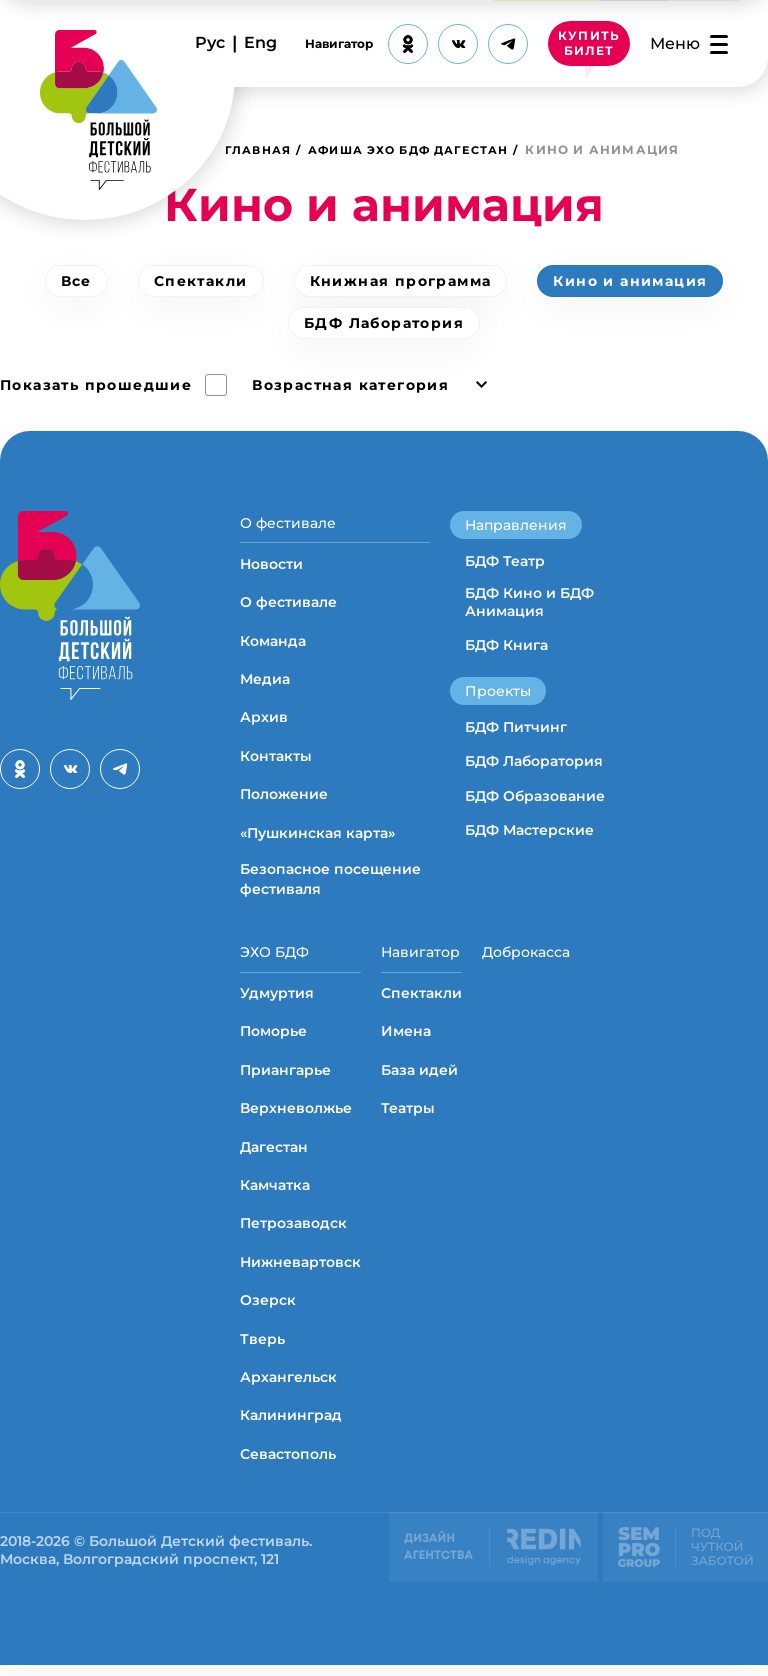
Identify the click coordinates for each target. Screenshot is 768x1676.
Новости (271, 569)
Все (76, 281)
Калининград (291, 1426)
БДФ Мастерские (529, 830)
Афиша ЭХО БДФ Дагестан (424, 149)
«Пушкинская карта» (317, 838)
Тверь (262, 1350)
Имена (406, 1042)
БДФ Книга (506, 645)
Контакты (276, 761)
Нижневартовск (300, 1273)
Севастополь (288, 1465)
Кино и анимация (630, 281)
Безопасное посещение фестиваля (330, 885)
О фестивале (288, 523)
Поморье (273, 1042)
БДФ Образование (535, 796)
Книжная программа (401, 281)
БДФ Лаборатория (384, 323)
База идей (419, 1081)
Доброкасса (526, 958)
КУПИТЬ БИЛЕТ (589, 44)
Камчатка (275, 1196)
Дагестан (274, 1158)
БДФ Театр (505, 561)
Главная (261, 149)
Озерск (268, 1311)
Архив (264, 723)
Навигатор (339, 43)
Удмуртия (277, 1004)
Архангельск (288, 1388)
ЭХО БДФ (274, 958)
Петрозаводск (293, 1234)
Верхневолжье (296, 1119)
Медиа (265, 685)
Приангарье (285, 1081)
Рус (210, 42)
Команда (273, 646)
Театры (408, 1119)
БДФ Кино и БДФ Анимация (529, 602)
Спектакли (201, 281)
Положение (284, 800)
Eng (260, 42)
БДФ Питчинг (516, 727)
